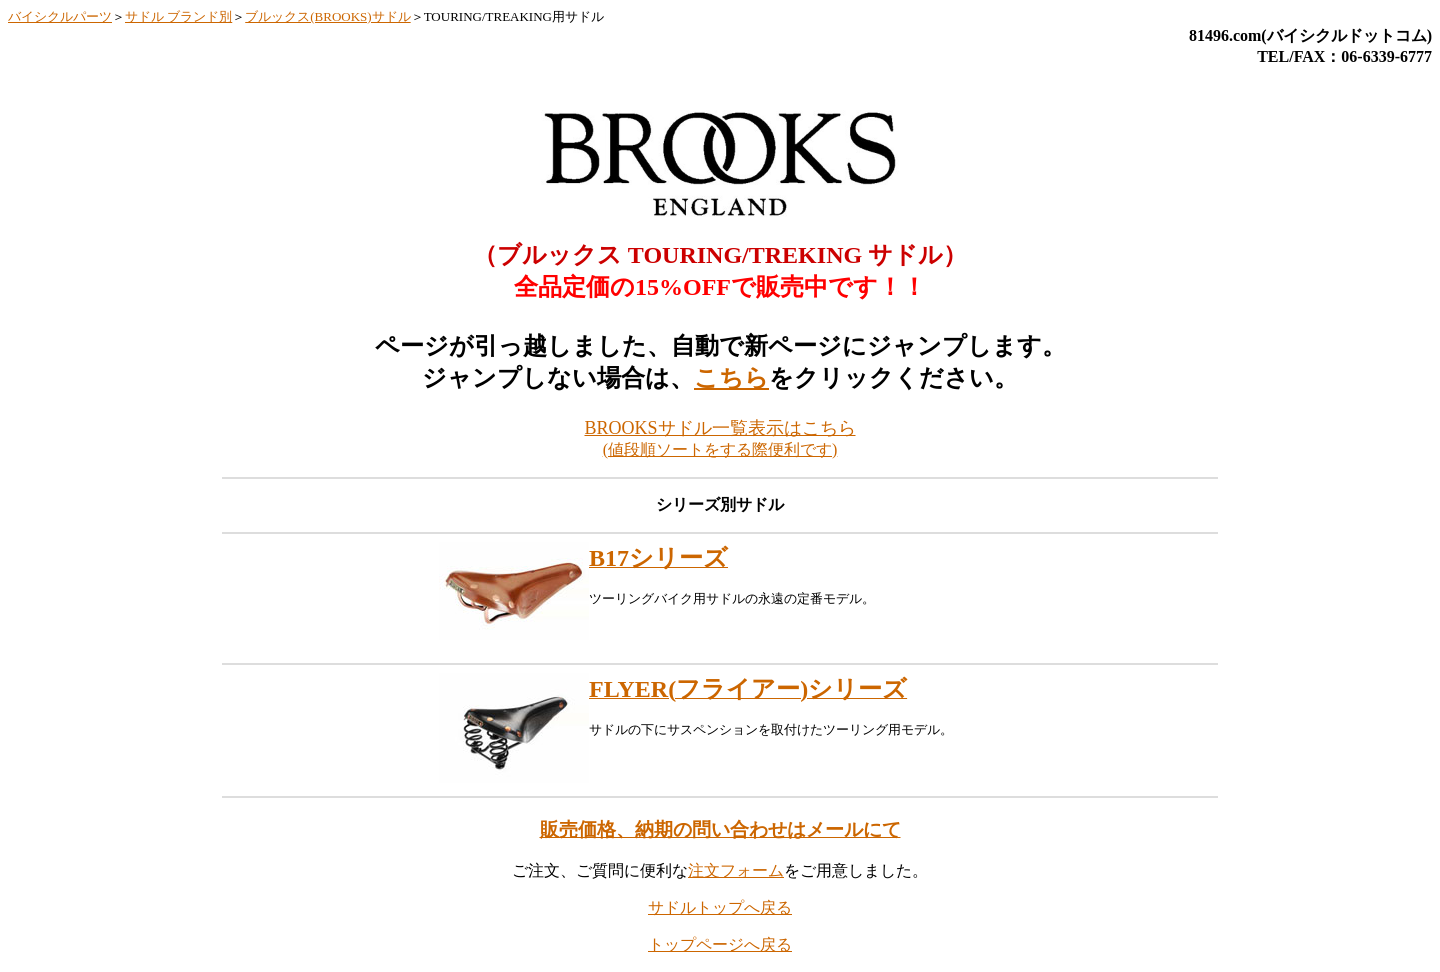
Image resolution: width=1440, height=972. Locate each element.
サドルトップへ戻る (720, 907)
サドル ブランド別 (178, 16)
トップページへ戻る (720, 944)
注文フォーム (736, 870)
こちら (731, 378)
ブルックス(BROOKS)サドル (327, 16)
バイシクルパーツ (60, 16)
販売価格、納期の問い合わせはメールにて (720, 829)
